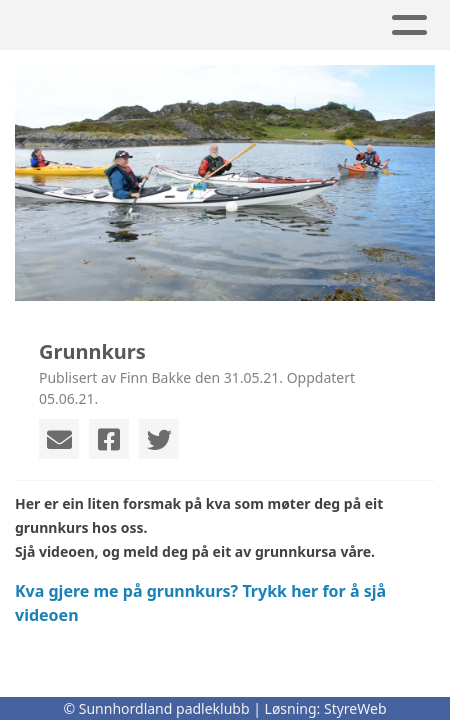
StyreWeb (355, 708)
